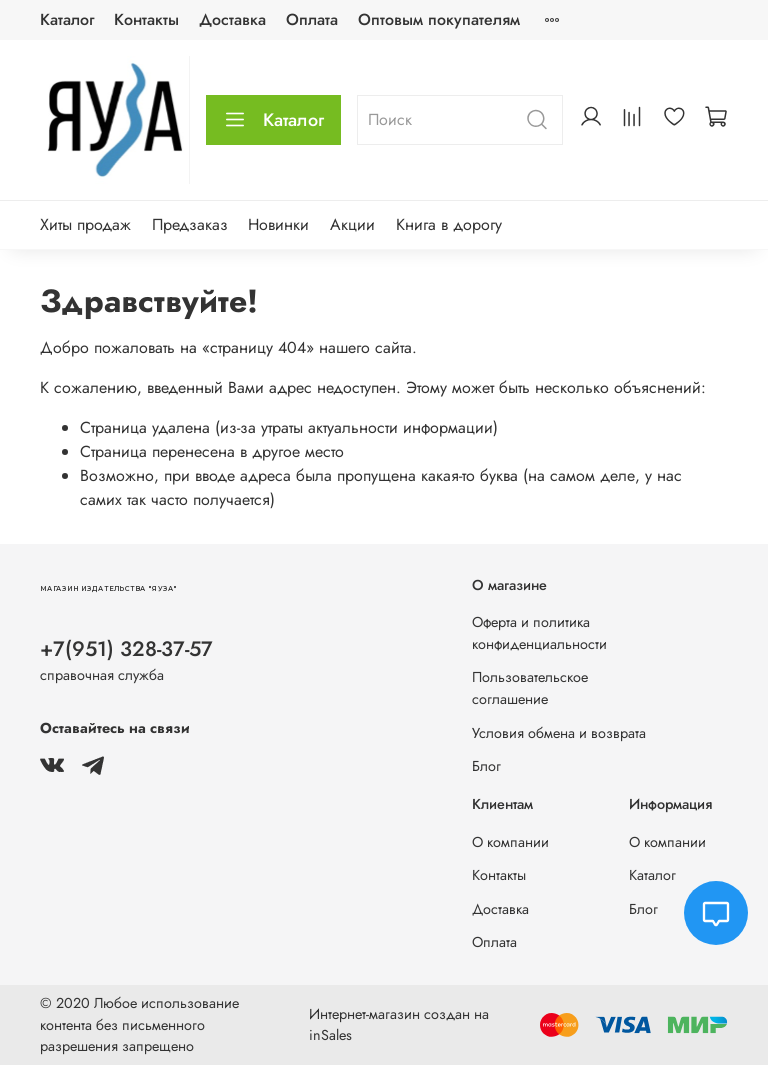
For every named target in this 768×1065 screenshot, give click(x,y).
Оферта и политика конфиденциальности (539, 633)
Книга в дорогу (449, 224)
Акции (352, 224)
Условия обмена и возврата (559, 733)
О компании (510, 842)
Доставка (232, 19)
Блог (486, 766)
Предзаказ (190, 224)
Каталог (67, 19)
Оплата (312, 19)
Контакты (146, 19)
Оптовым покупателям (439, 19)
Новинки (278, 224)
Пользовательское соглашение (530, 688)
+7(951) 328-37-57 (126, 649)
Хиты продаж (85, 224)
